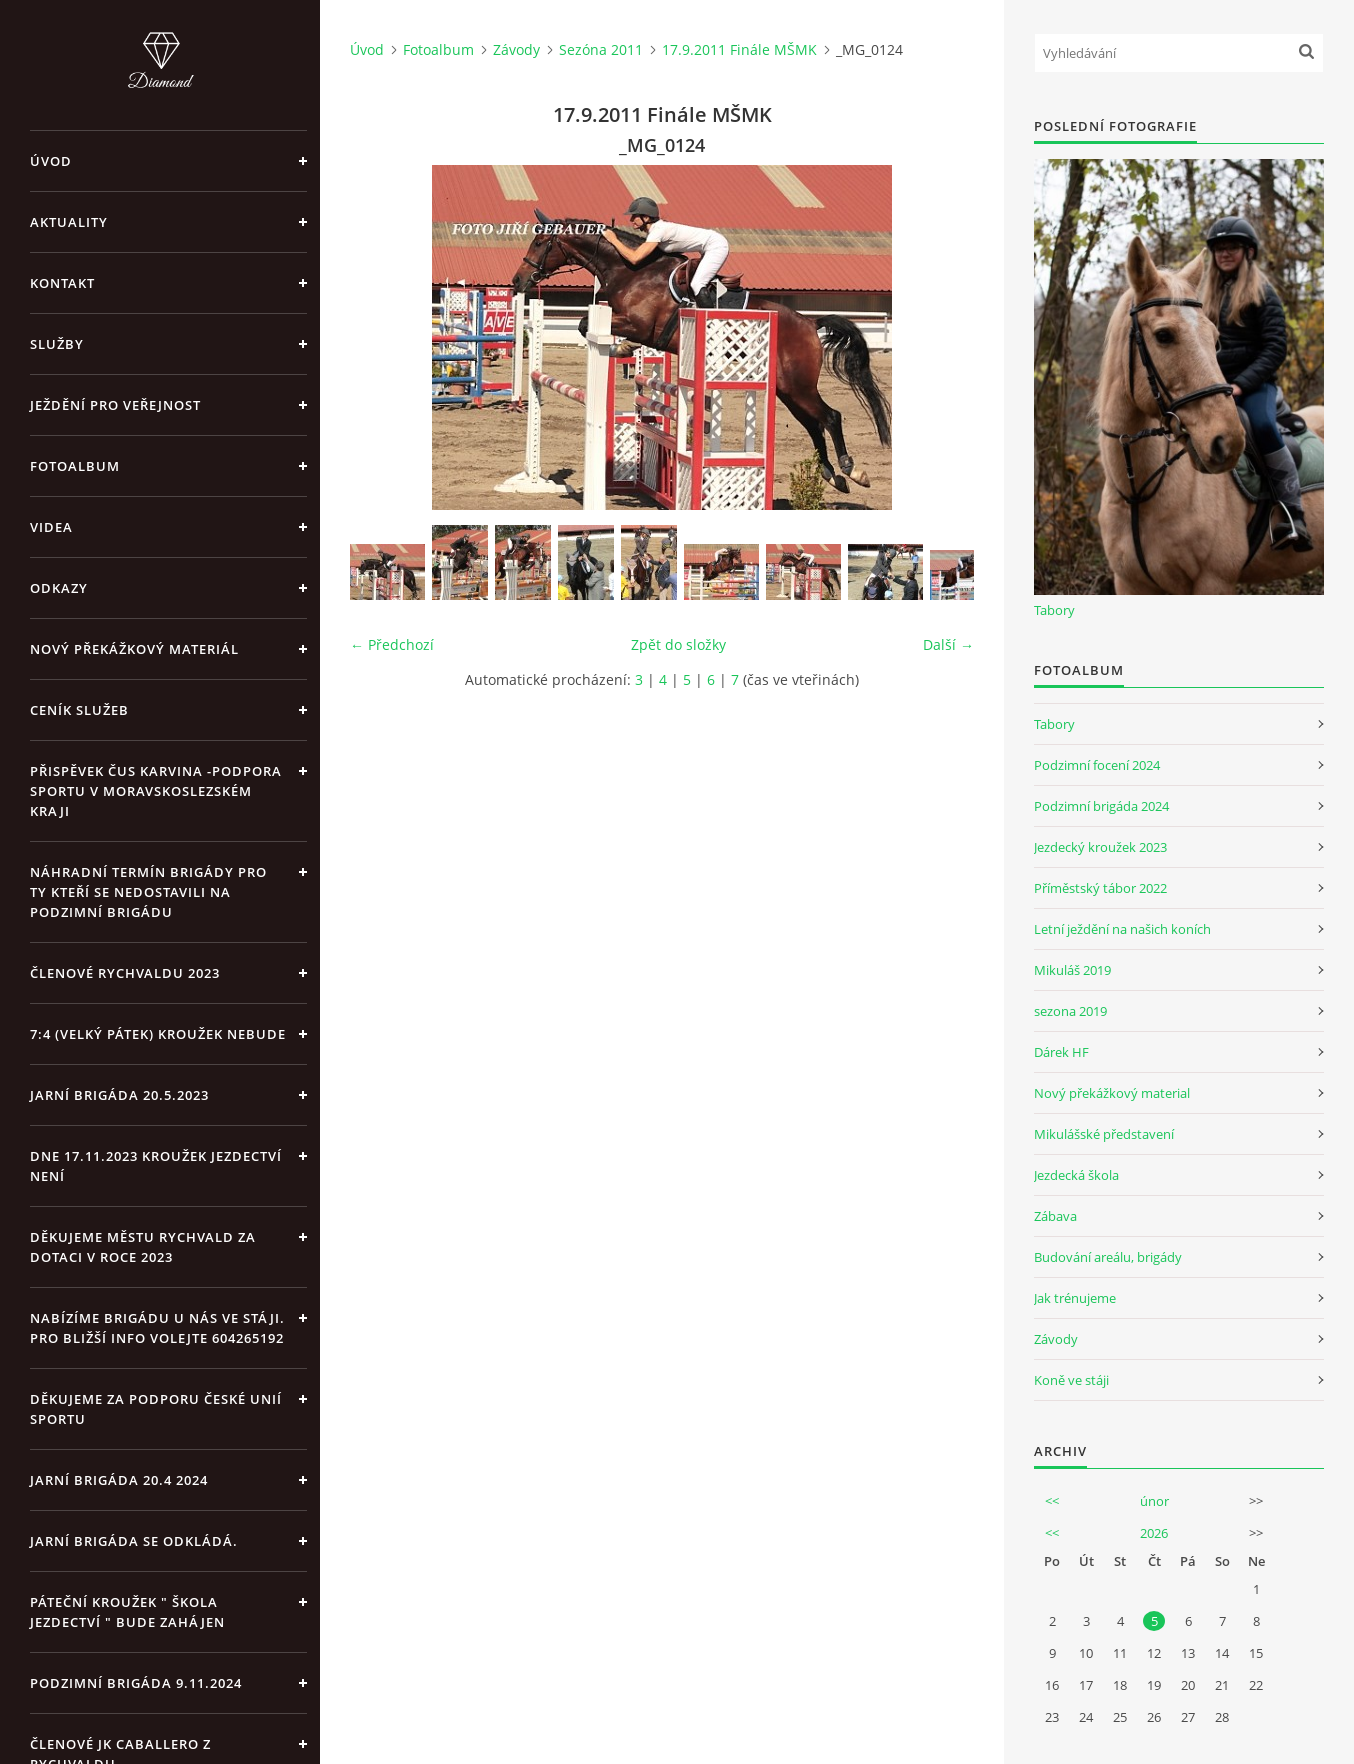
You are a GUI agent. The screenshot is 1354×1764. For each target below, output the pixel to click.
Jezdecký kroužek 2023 (1100, 847)
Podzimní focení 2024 (1097, 765)
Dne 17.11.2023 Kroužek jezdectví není (156, 1166)
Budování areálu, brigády (1108, 1257)
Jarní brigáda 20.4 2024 (119, 1480)
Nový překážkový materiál (134, 649)
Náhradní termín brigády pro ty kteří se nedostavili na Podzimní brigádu (148, 892)
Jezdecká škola (1076, 1175)
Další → (948, 644)
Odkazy (59, 588)
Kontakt (62, 283)
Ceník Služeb (79, 710)
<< (1052, 1501)
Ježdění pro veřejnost (115, 405)
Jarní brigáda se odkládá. (134, 1541)
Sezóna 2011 (601, 49)
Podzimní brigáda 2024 (1101, 806)
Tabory (1054, 610)
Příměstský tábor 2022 (1100, 888)
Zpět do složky (678, 644)
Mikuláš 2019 (1072, 970)
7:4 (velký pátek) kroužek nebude (158, 1034)
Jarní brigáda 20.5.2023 (119, 1095)
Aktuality (69, 222)
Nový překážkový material (1112, 1093)
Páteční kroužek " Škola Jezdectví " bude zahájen (127, 1612)
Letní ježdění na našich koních (1122, 929)
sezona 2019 (1070, 1011)
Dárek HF (1061, 1052)
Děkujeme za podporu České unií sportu (156, 1409)
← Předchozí (392, 644)
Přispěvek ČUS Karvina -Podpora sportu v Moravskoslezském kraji (156, 791)
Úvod (51, 161)
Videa (51, 527)
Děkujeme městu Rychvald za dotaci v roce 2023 (143, 1247)
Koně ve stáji (1071, 1380)
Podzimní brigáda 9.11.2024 (136, 1683)
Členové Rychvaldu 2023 (125, 973)
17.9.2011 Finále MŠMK (739, 49)
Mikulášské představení (1104, 1134)
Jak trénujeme (1075, 1298)
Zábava (1055, 1216)
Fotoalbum (75, 466)
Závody (516, 49)
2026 (1154, 1533)
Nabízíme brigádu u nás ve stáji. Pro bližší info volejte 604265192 (157, 1328)
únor (1154, 1501)
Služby (57, 344)
